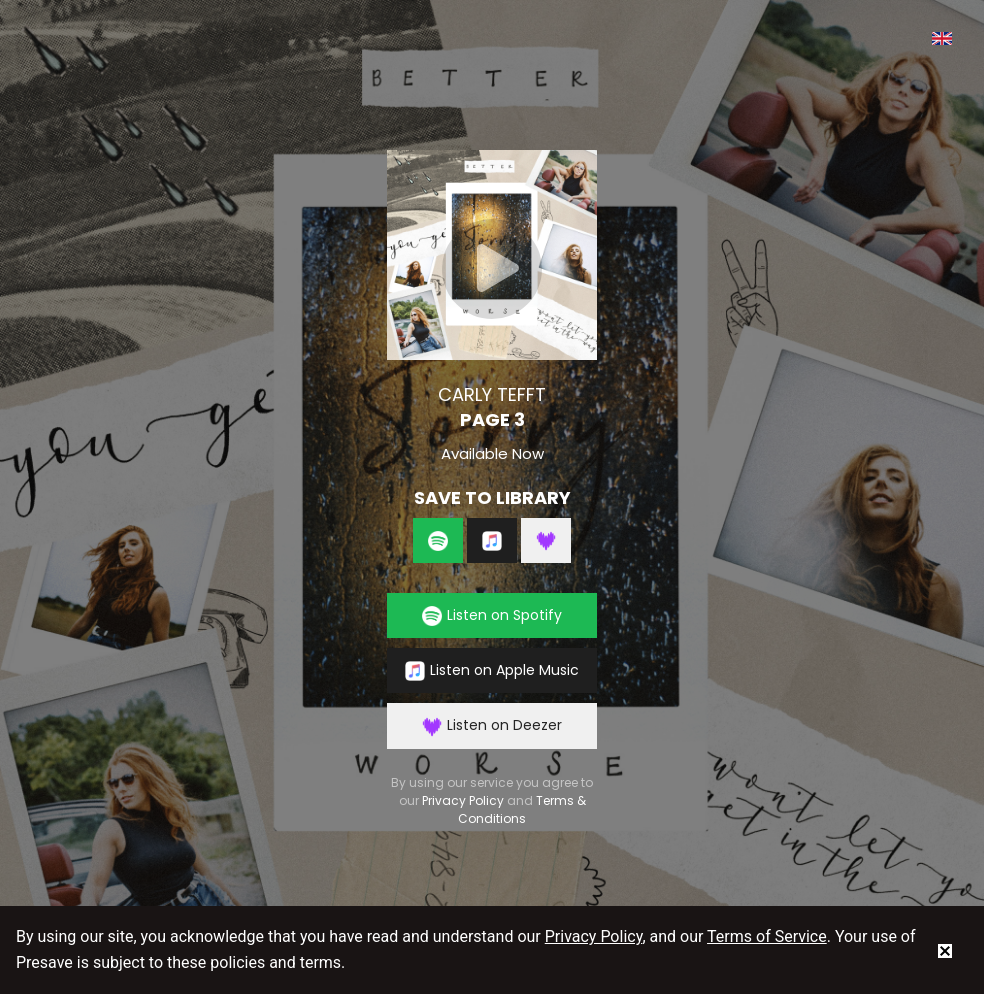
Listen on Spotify (492, 615)
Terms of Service (767, 936)
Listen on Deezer (492, 725)
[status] (945, 950)
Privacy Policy (463, 800)
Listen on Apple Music (492, 670)
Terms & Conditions (522, 809)
